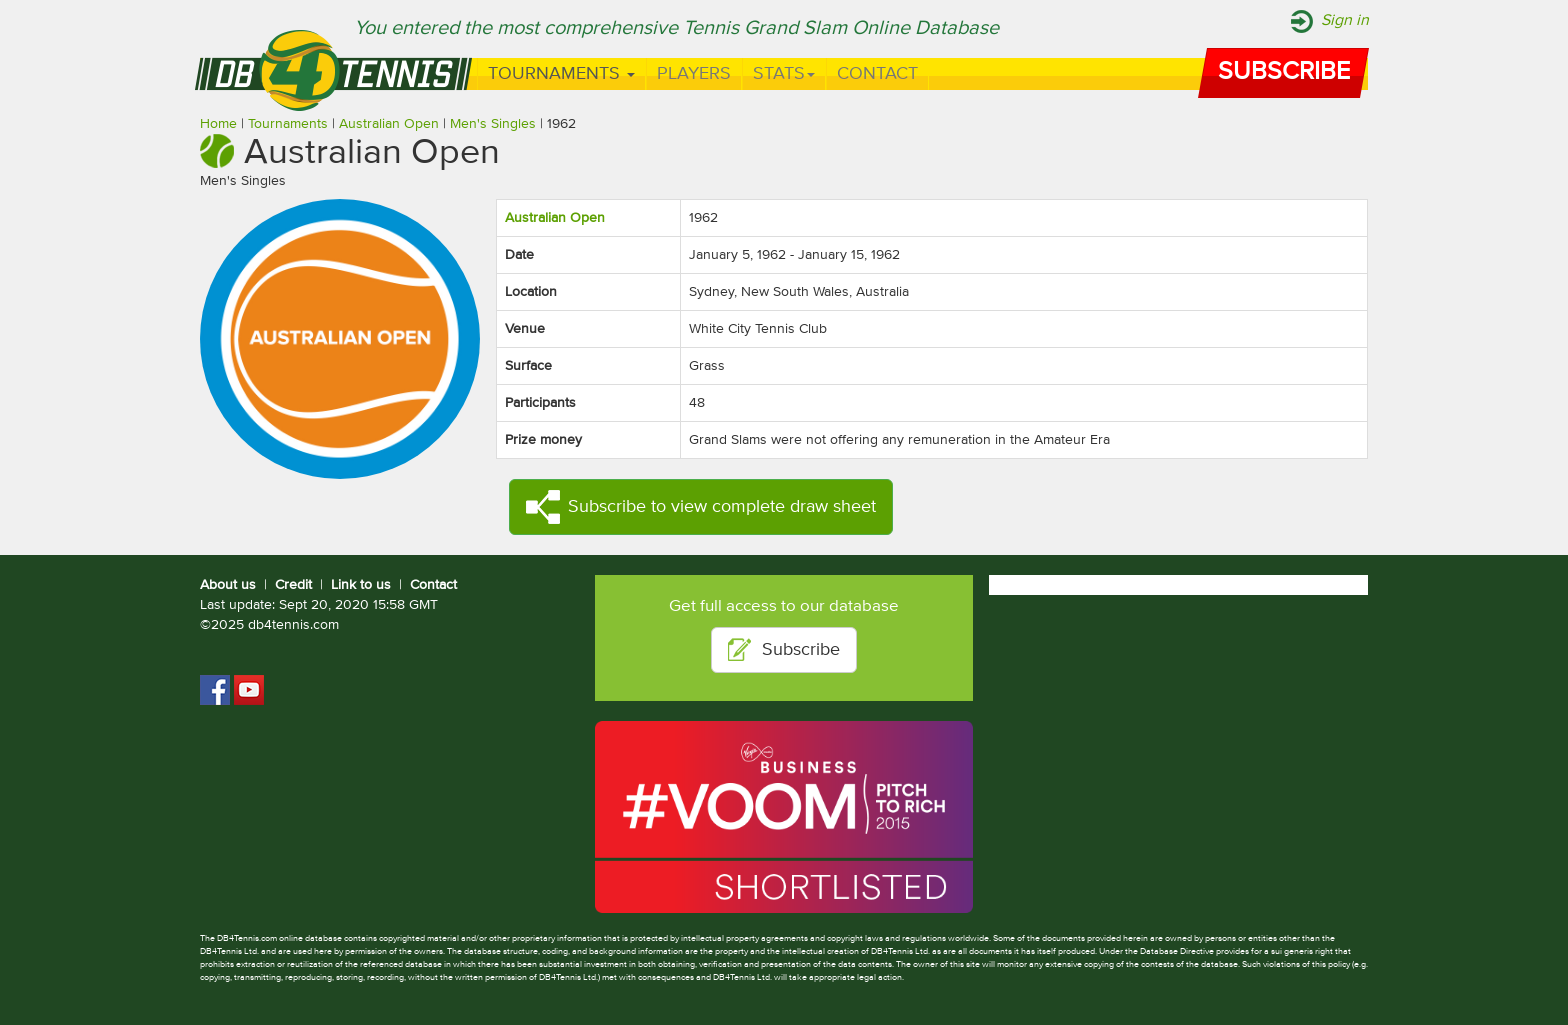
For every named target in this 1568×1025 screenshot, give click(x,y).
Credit (293, 585)
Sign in (1345, 21)
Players (694, 74)
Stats (784, 74)
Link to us (361, 585)
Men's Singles (493, 124)
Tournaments (561, 74)
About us (228, 585)
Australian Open (389, 124)
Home (218, 124)
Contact (877, 74)
